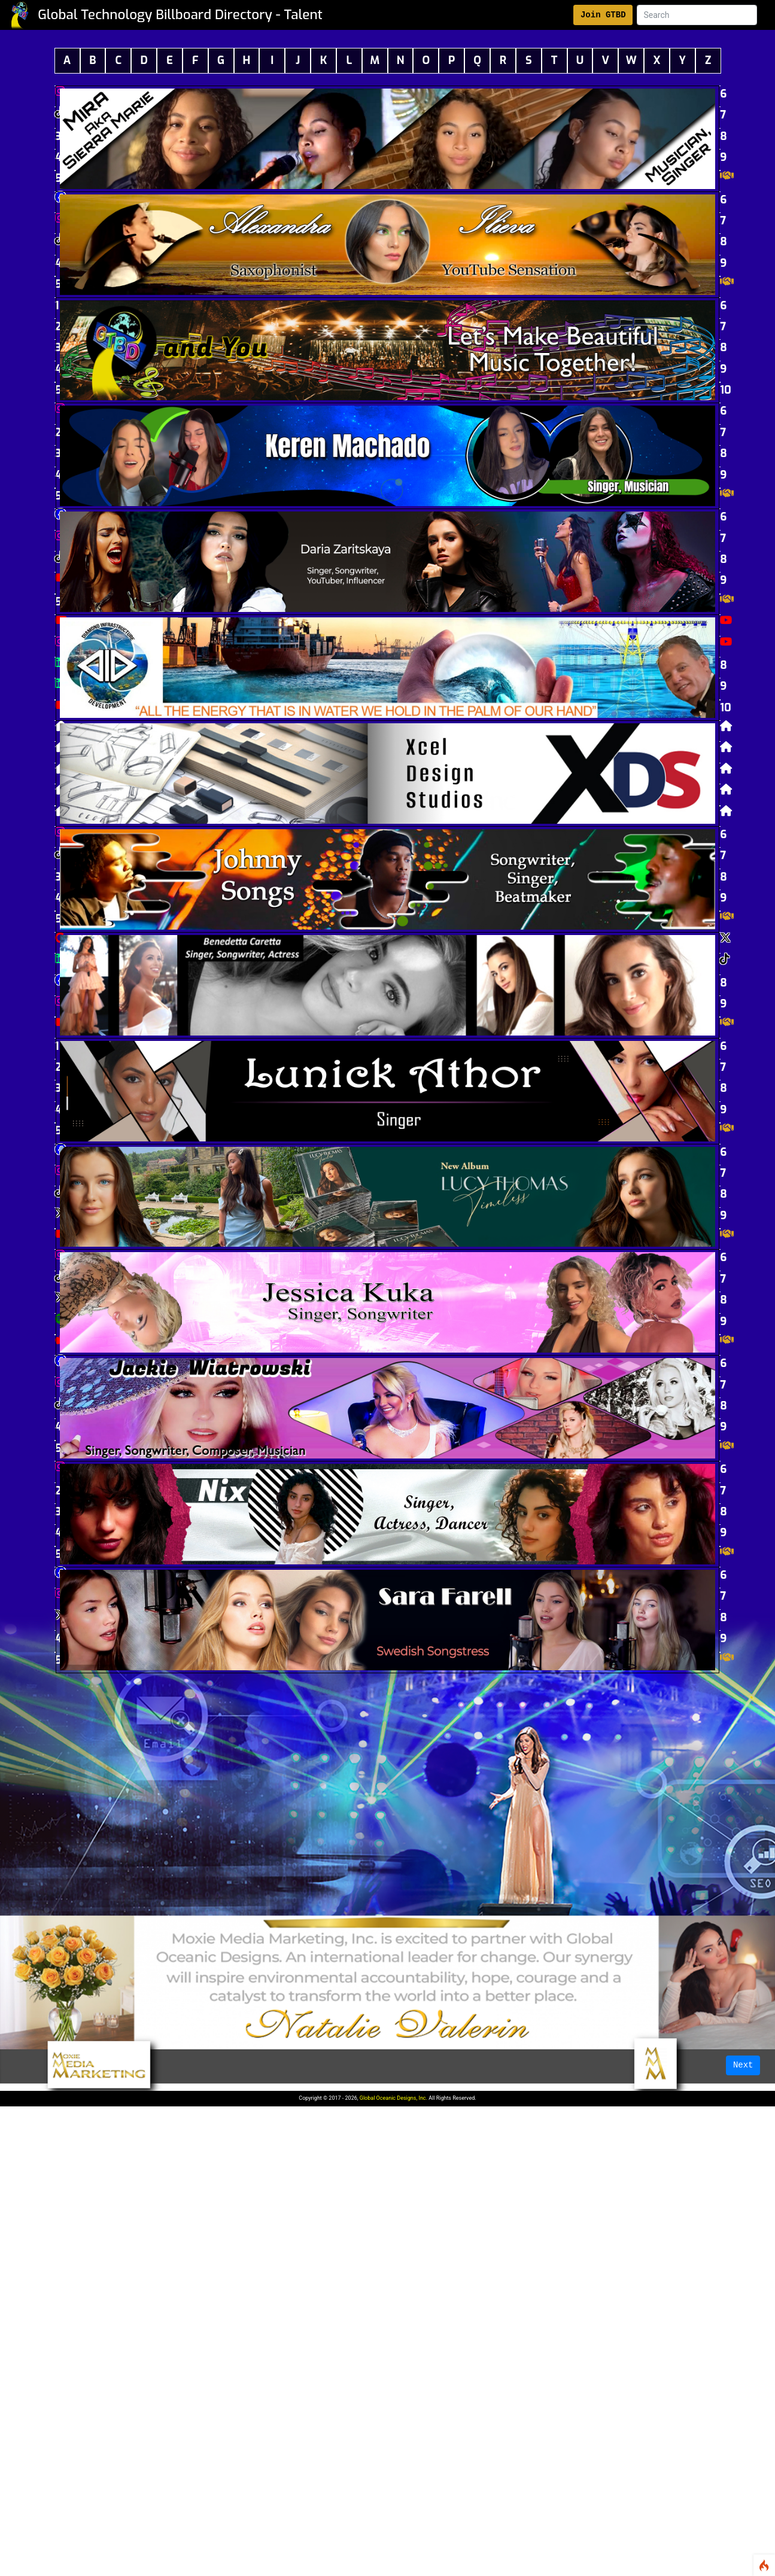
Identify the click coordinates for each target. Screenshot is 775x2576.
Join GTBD (603, 15)
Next (743, 2065)
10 (720, 382)
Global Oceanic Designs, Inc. (393, 2098)
